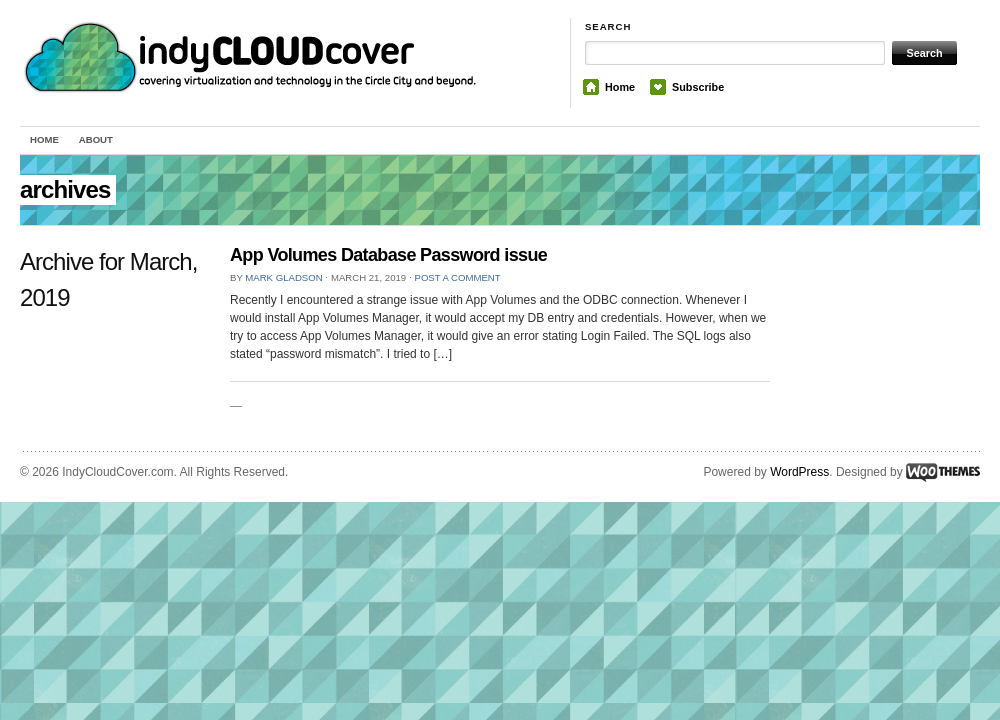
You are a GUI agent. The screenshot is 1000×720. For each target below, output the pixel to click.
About (96, 139)
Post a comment (457, 277)
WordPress (799, 472)
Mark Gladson (283, 277)
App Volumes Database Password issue (388, 255)
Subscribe (698, 87)
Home (620, 87)
